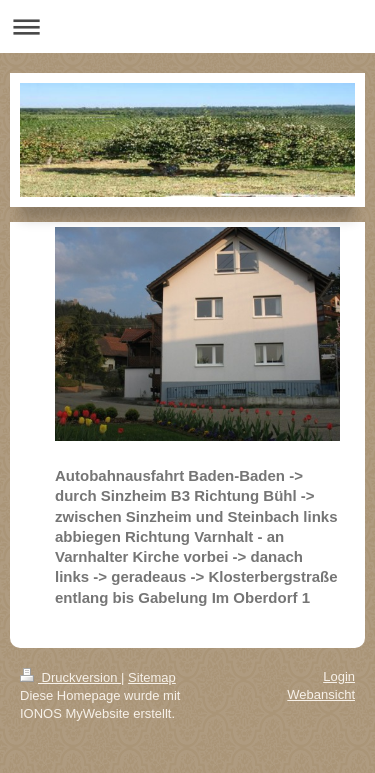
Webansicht (321, 694)
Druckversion (70, 677)
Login (339, 676)
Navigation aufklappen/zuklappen (187, 26)
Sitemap (152, 677)
